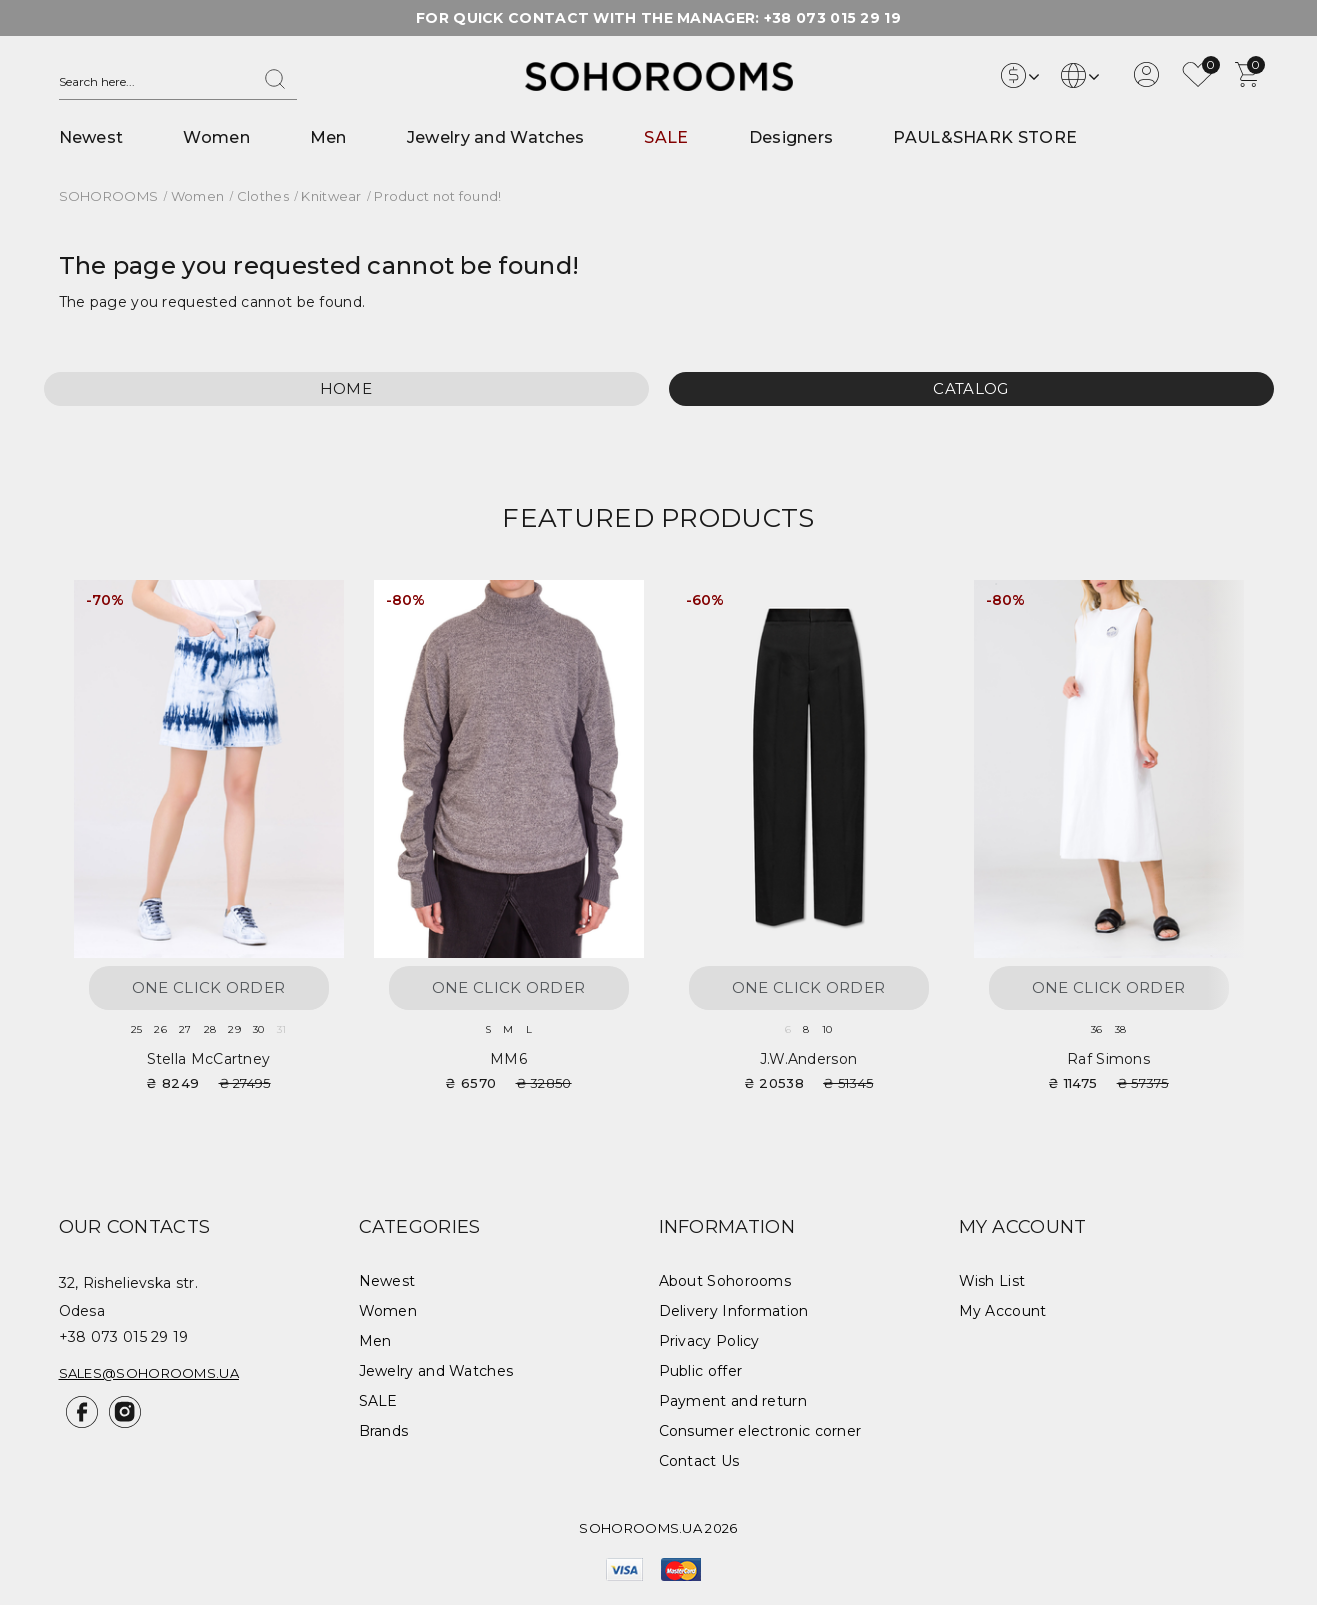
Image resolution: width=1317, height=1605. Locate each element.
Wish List (992, 1281)
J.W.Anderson (809, 1059)
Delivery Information (734, 1311)
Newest (91, 137)
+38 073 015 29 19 (832, 18)
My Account (1003, 1311)
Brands (384, 1431)
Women (216, 137)
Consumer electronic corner (760, 1431)
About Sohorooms (725, 1281)
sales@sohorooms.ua (149, 1373)
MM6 (508, 1059)
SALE (666, 137)
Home (346, 388)
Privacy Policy (709, 1341)
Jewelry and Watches (496, 137)
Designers (791, 137)
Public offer (701, 1371)
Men (328, 137)
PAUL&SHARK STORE (985, 137)
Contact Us (699, 1461)
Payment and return (733, 1401)
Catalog (970, 388)
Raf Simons (1108, 1059)
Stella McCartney (209, 1059)
